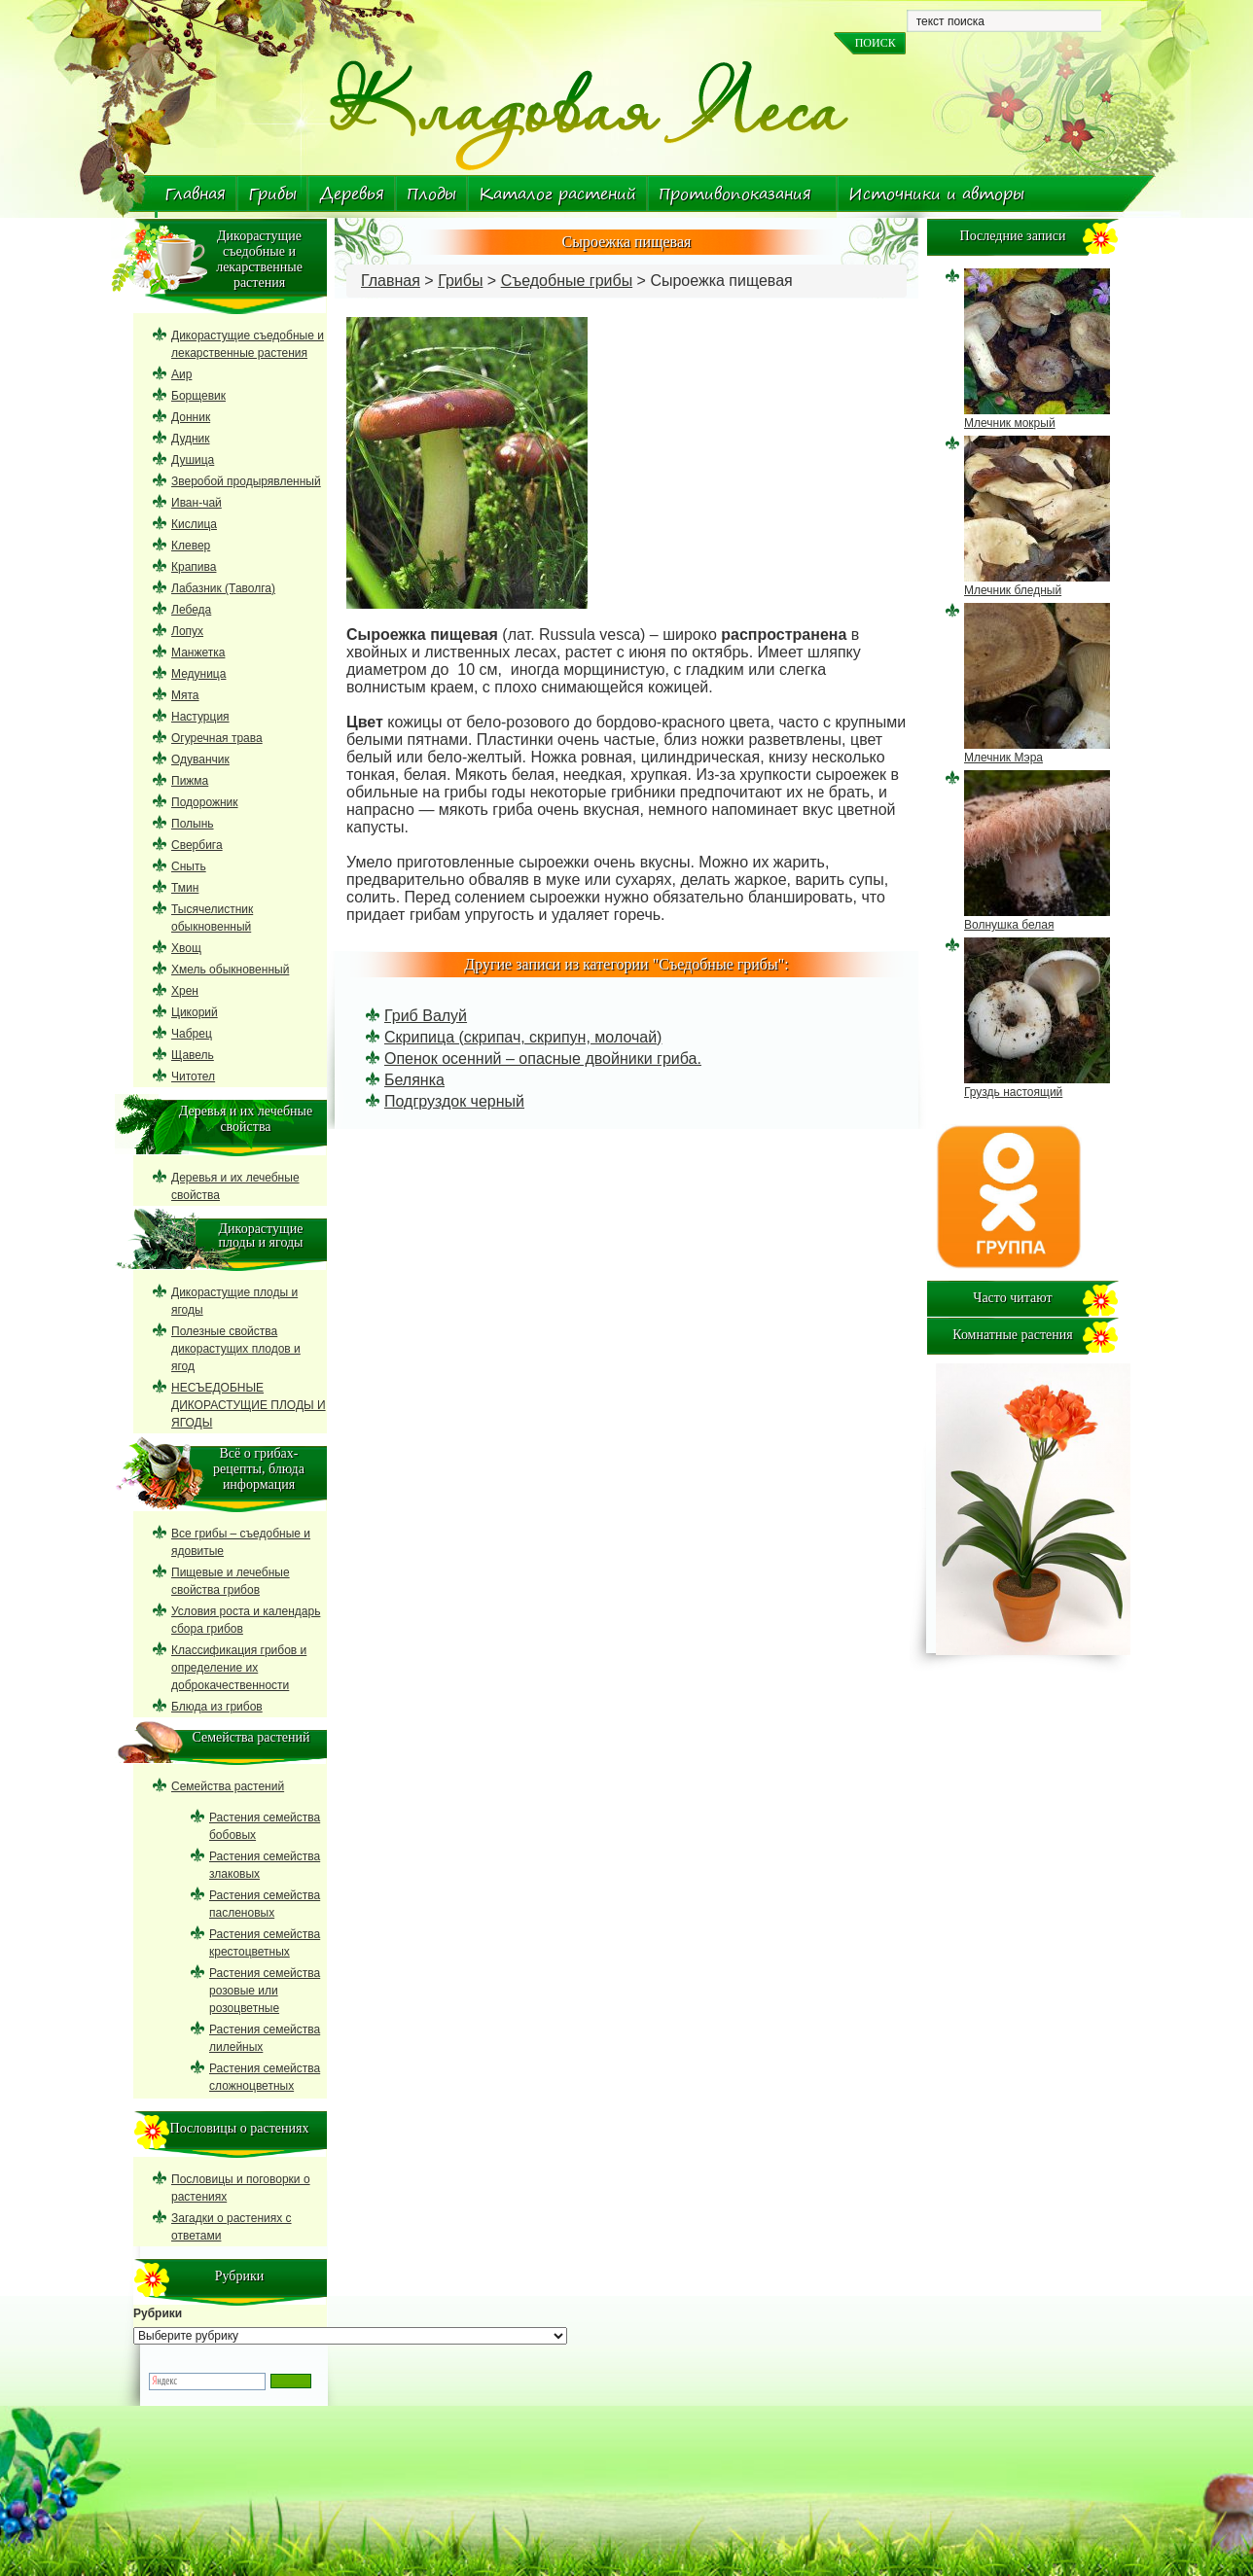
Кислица (194, 524)
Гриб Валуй (425, 1015)
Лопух (187, 631)
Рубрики (157, 2313)
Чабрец (191, 1034)
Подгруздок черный (454, 1101)
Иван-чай (196, 503)
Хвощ (186, 948)
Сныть (188, 866)
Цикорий (194, 1012)
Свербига (197, 845)
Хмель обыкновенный (230, 969)
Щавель (192, 1055)
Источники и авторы (936, 193)
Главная (195, 193)
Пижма (189, 781)
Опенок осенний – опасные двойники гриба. (542, 1058)
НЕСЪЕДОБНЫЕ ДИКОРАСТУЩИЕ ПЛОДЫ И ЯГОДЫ (248, 1405)
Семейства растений (227, 1786)
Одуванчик (200, 759)
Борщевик (198, 396)
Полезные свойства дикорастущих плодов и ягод (236, 1348)
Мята (185, 695)
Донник (190, 417)
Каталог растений (557, 193)
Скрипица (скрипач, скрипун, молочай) (523, 1037)
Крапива (193, 567)
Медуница (198, 674)
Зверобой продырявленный (246, 481)
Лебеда (191, 610)
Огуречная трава (217, 738)
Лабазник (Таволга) (223, 588)
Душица (192, 460)
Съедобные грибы (567, 280)
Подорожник (204, 802)
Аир (181, 374)
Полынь (192, 823)
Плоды (431, 193)
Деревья (351, 193)
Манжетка (198, 652)
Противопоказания (735, 193)
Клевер (190, 545)
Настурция (200, 716)
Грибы (272, 193)
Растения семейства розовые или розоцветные (264, 1990)
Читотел (193, 1076)
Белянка (414, 1080)
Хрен (184, 991)
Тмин (184, 888)
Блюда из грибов (217, 1706)
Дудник (190, 438)
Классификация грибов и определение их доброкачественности (238, 1667)
